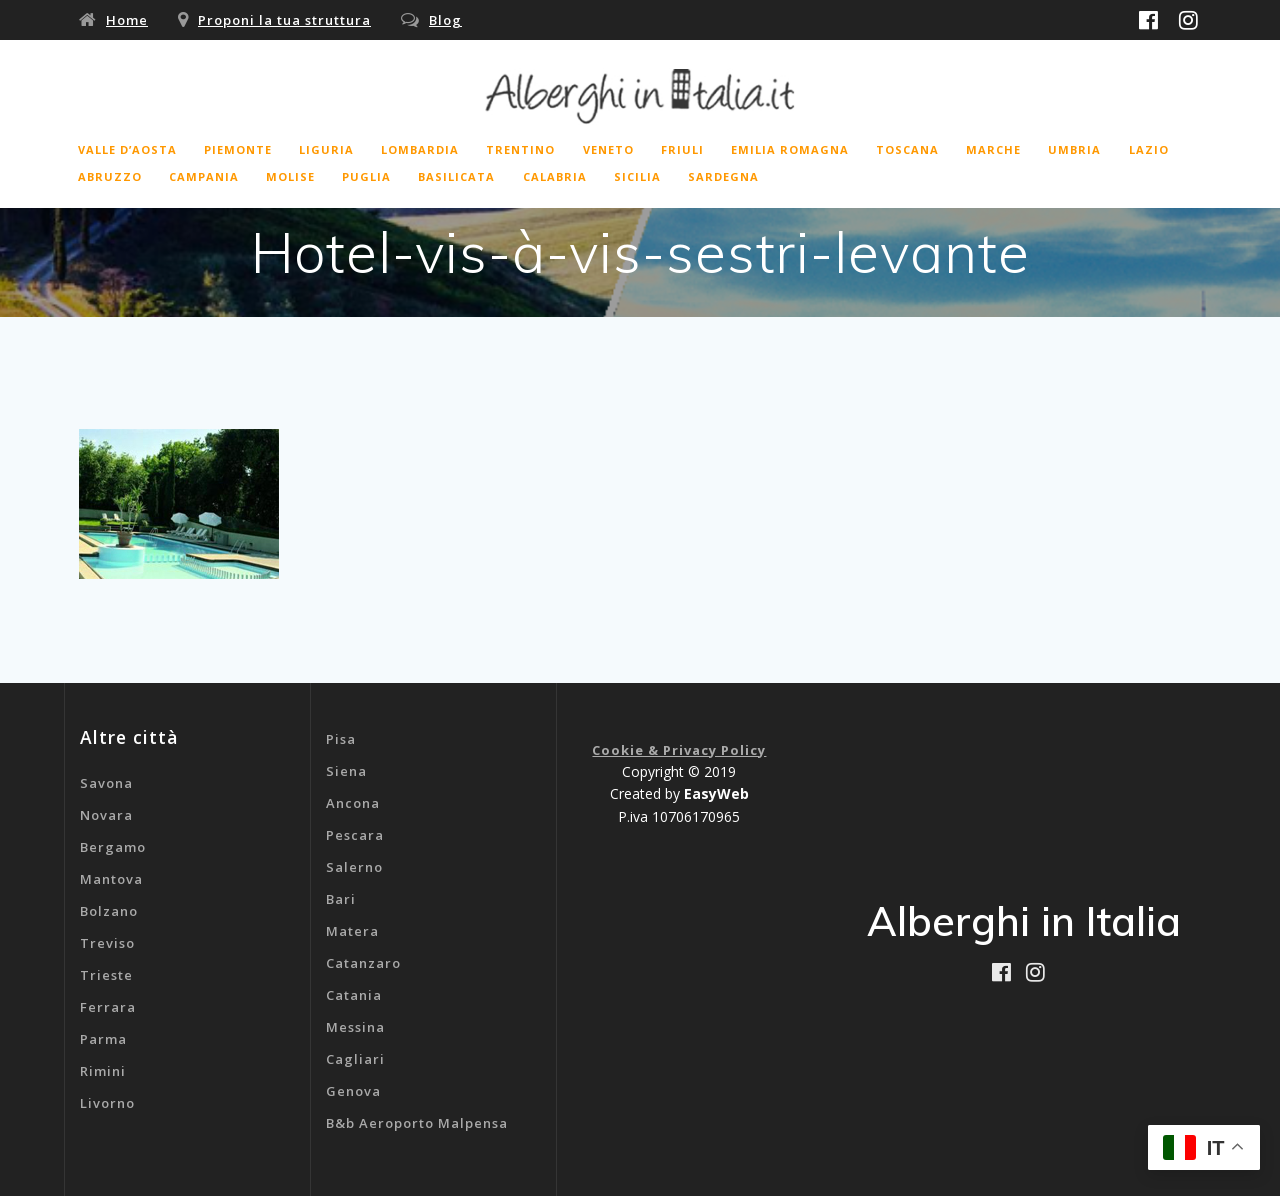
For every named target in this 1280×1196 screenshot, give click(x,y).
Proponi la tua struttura (284, 20)
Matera (352, 931)
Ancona (353, 803)
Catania (354, 995)
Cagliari (355, 1059)
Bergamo (113, 847)
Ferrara (108, 1007)
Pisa (341, 739)
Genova (353, 1091)
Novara (106, 815)
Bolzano (109, 911)
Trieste (106, 975)
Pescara (355, 835)
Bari (341, 899)
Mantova (111, 879)
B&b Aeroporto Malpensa (417, 1123)
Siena (346, 771)
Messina (355, 1027)
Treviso (107, 943)
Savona (106, 783)
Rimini (103, 1071)
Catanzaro (363, 963)
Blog (445, 20)
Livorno (107, 1103)
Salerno (354, 867)
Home (127, 20)
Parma (103, 1039)
